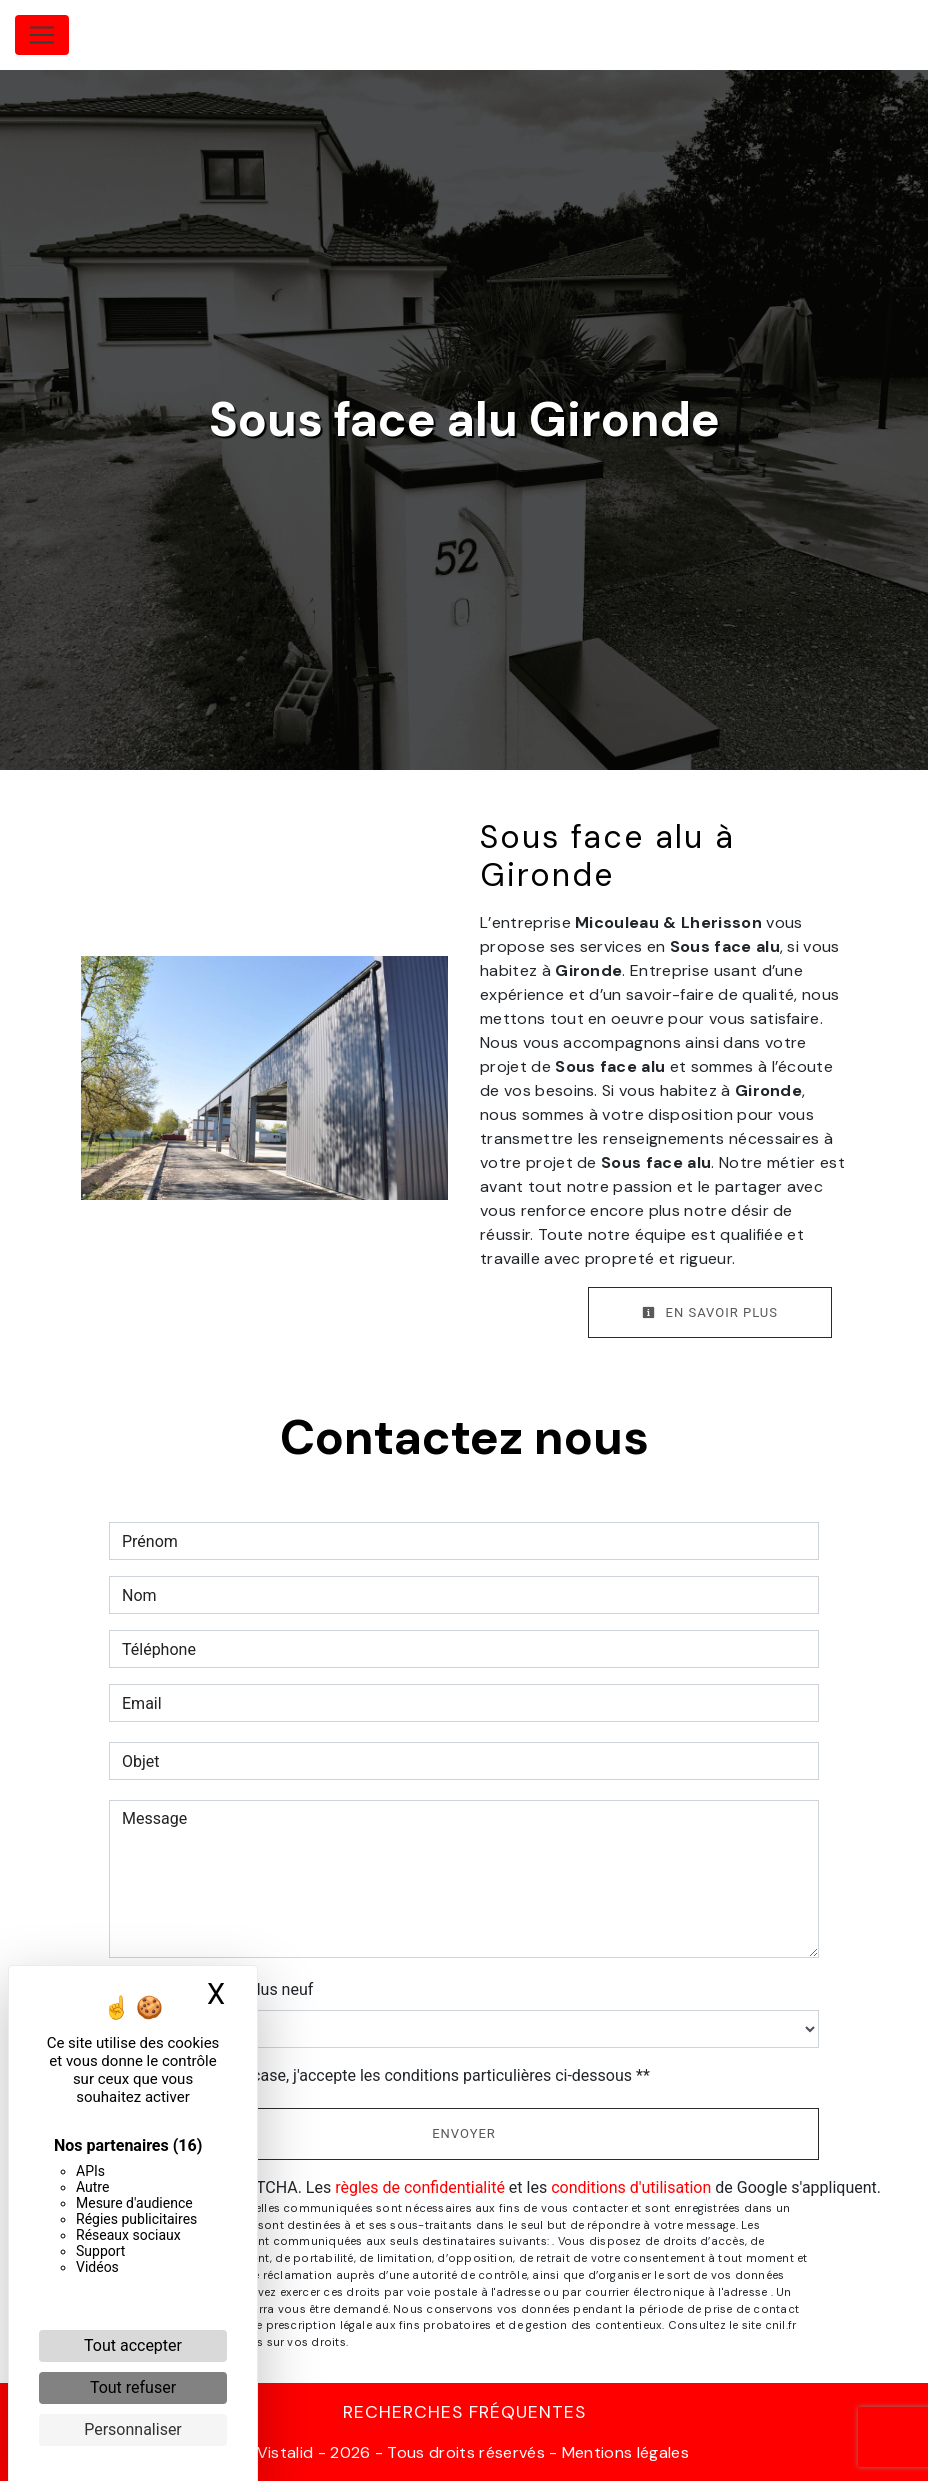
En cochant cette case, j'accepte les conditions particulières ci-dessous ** (389, 2075)
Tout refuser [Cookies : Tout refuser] (133, 2387)
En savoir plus (710, 1312)
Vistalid (285, 2452)
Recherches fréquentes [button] (464, 2412)
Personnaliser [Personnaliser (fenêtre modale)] (133, 2429)
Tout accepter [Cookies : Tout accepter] (133, 2345)
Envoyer (464, 2133)
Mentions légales (623, 2452)
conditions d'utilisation (631, 2187)
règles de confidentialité (420, 2187)
